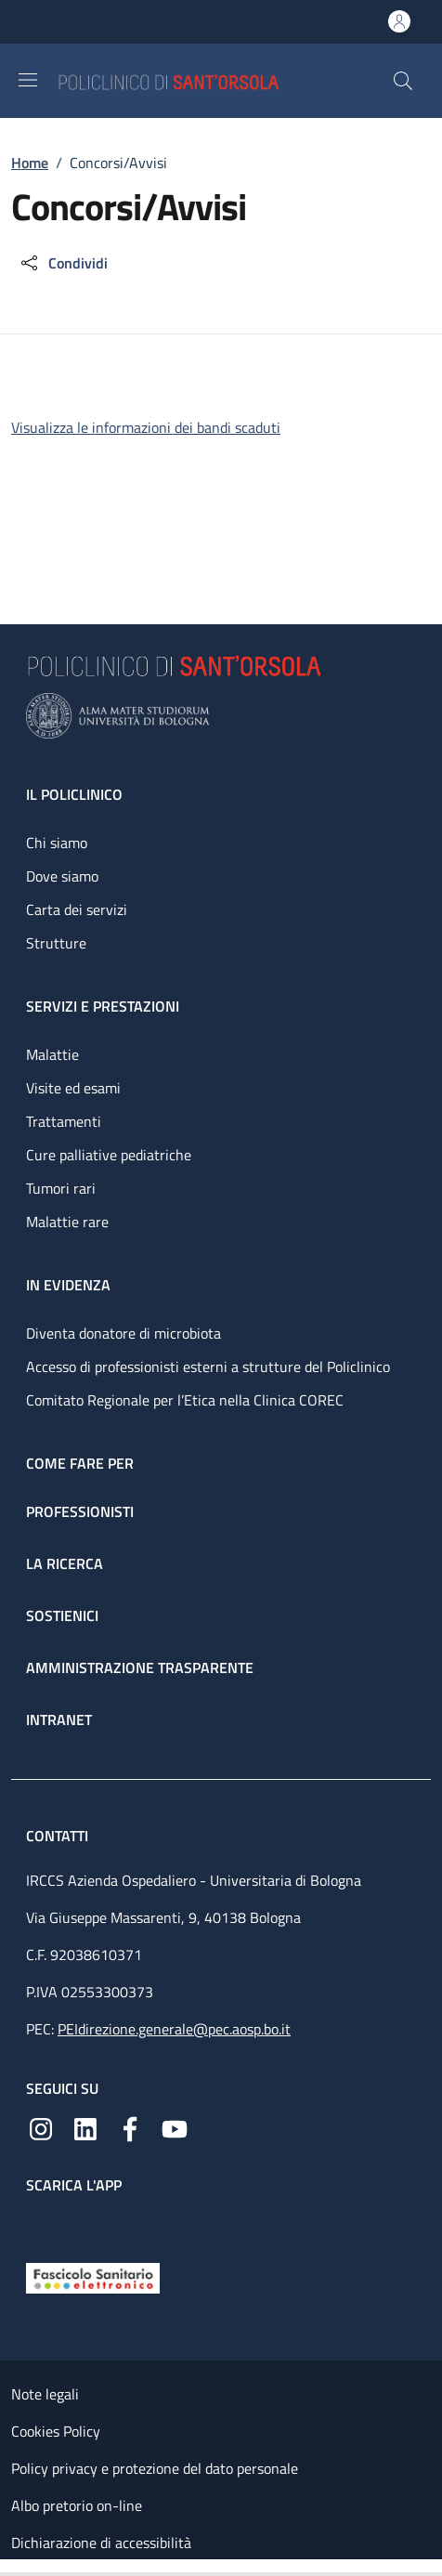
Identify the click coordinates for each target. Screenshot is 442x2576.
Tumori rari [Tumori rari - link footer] (61, 1188)
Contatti (59, 1835)
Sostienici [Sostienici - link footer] (62, 1615)
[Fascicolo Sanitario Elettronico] (93, 2277)
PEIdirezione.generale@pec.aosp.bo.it (174, 2029)
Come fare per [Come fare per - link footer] (80, 1463)
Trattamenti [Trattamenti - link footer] (63, 1121)
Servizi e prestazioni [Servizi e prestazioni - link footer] (102, 1006)
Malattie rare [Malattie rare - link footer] (67, 1221)
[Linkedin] (85, 2127)
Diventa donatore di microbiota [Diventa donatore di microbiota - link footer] (123, 1333)
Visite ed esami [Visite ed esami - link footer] (73, 1088)
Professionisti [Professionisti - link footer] (80, 1511)
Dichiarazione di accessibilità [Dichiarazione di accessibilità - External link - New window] (101, 2542)
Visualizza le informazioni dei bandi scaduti (145, 427)
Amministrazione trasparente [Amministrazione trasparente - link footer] (140, 1667)
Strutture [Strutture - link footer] (56, 943)
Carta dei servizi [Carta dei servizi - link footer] (76, 909)
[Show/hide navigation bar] (28, 80)
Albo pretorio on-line (76, 2505)
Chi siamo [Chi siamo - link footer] (56, 842)
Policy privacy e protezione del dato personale (154, 2468)
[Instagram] (41, 2127)
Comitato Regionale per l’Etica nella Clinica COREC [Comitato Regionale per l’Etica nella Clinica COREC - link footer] (185, 1400)
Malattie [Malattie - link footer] (52, 1054)
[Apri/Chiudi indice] (9, 2568)
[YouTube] (174, 2127)
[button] (403, 81)
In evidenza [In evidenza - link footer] (68, 1285)
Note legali (45, 2394)
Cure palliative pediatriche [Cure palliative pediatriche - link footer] (108, 1155)
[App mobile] (41, 2224)
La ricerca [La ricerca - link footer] (64, 1563)
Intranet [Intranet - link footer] (59, 1719)
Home (29, 162)
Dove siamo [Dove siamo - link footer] (62, 876)
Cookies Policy (55, 2431)
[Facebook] (130, 2127)
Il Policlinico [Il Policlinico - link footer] (74, 794)
